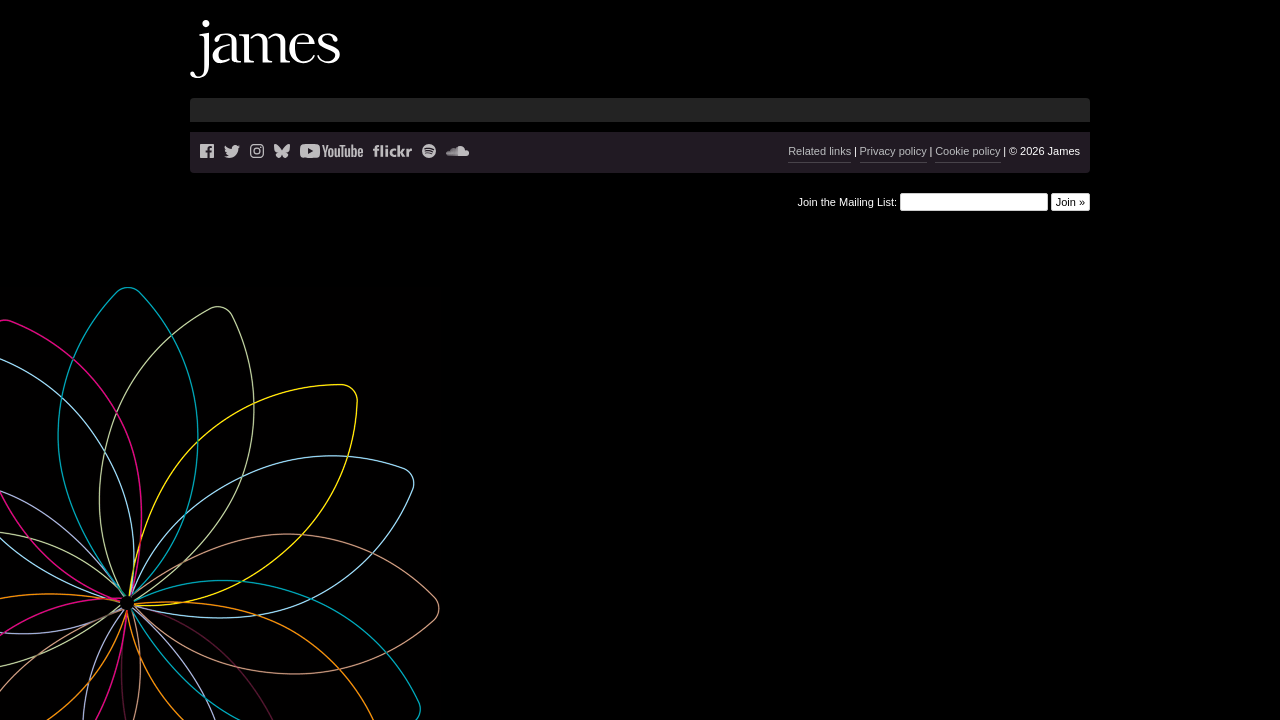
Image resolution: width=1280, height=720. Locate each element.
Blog (832, 65)
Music (880, 65)
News (746, 65)
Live (793, 65)
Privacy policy (893, 151)
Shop (1052, 65)
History (997, 65)
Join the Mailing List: (847, 201)
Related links (819, 151)
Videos (938, 65)
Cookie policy (967, 151)
